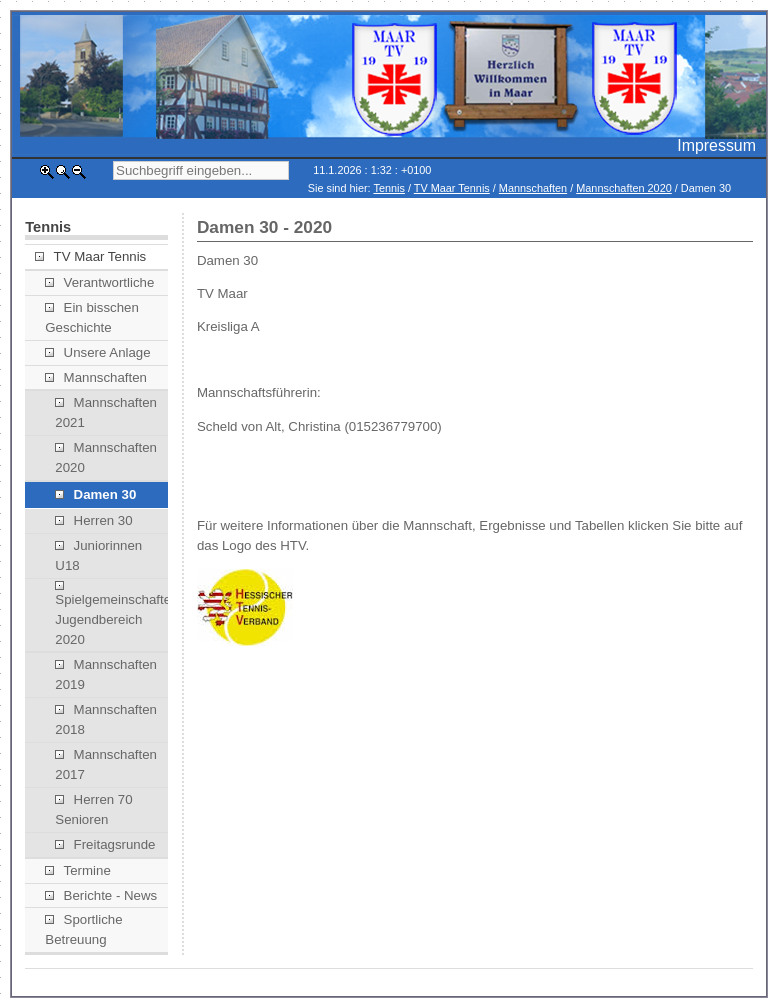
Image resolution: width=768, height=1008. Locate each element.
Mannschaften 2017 (106, 764)
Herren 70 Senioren (93, 809)
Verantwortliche (99, 282)
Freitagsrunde (105, 844)
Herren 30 (93, 520)
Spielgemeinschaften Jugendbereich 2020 (111, 614)
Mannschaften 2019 (106, 674)
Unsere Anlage (97, 352)
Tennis (388, 188)
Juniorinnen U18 (98, 555)
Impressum (716, 145)
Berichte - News (101, 895)
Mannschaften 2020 (624, 188)
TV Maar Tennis (452, 188)
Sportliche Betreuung (83, 929)
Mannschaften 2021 (106, 412)
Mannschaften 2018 (106, 719)
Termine (77, 870)
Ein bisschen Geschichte (92, 317)
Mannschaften (533, 188)
